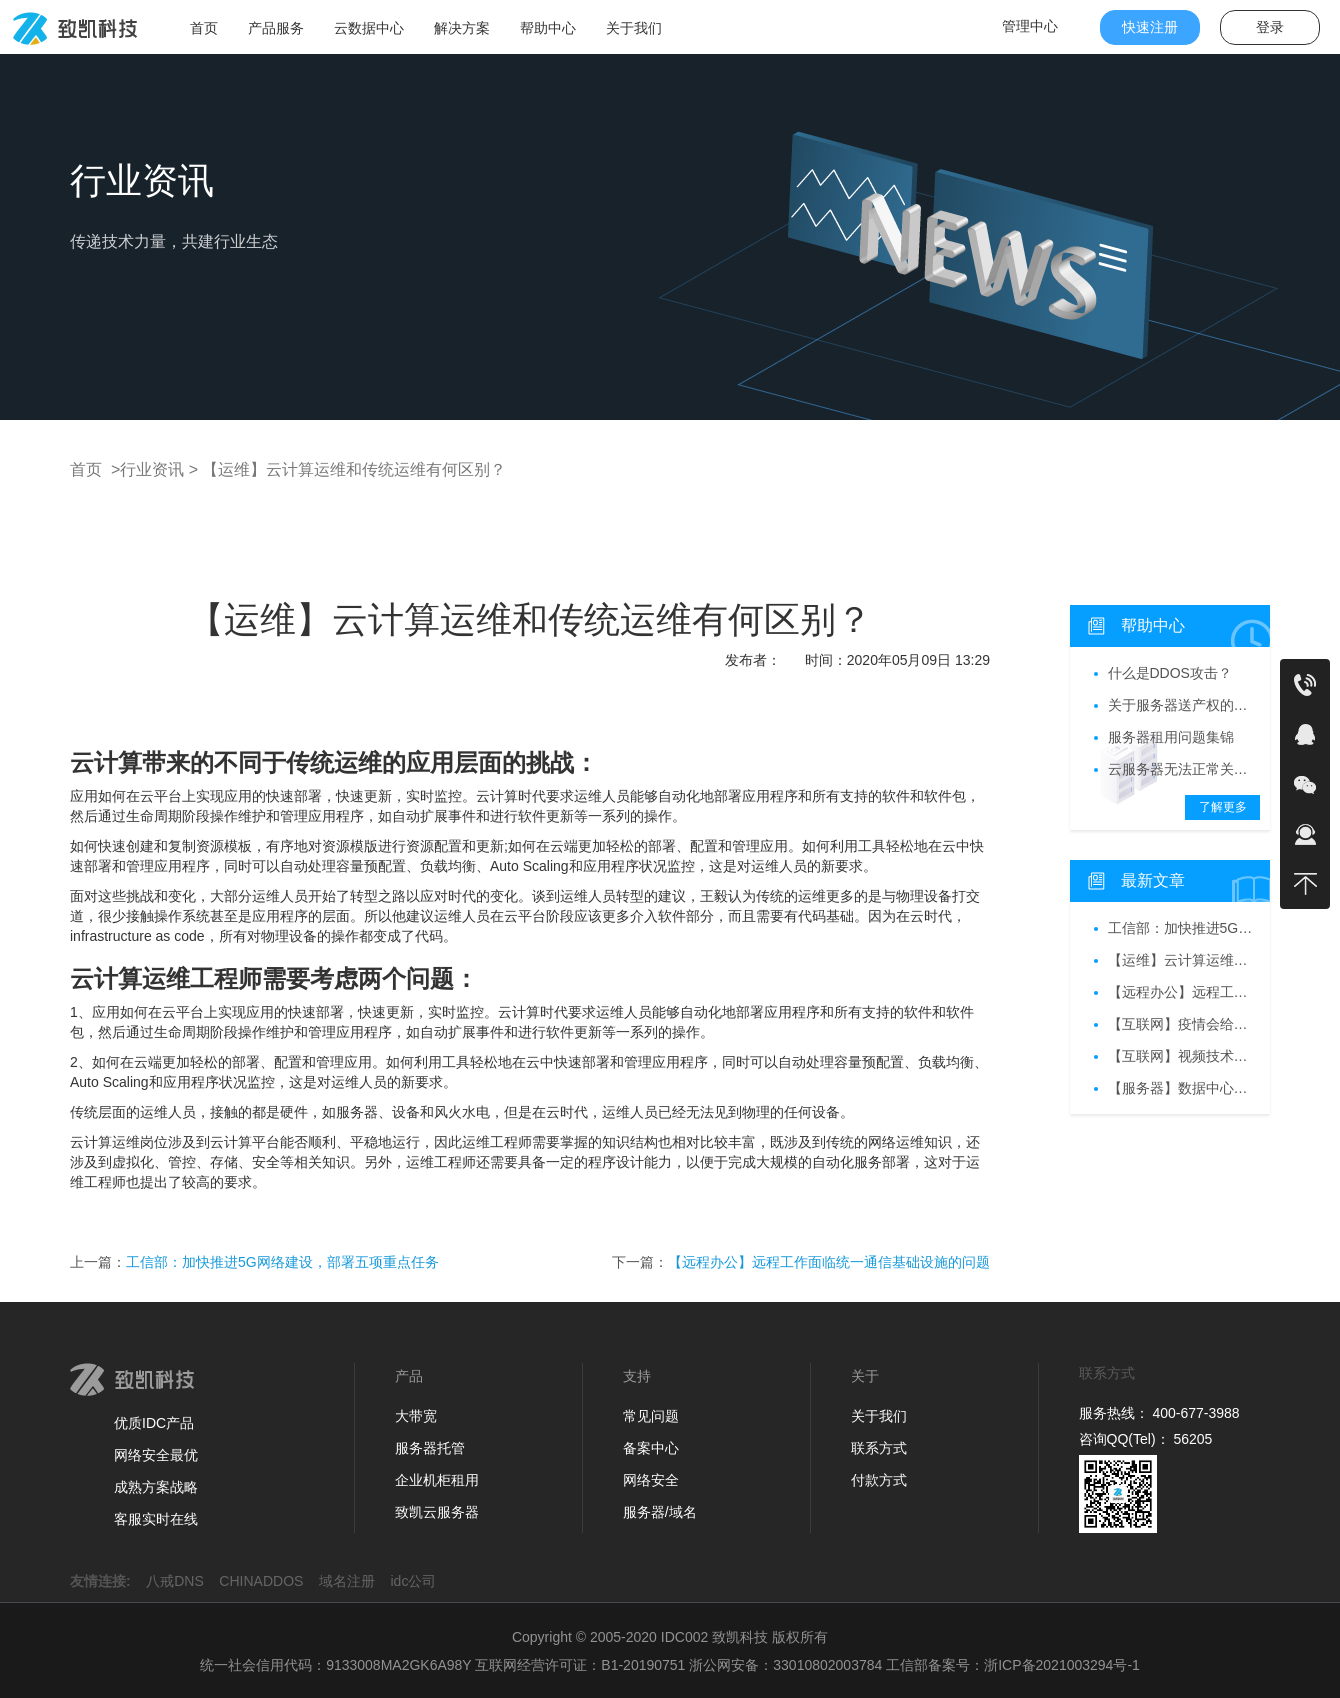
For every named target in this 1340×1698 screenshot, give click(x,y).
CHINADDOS (267, 1581)
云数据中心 (369, 28)
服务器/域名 (660, 1512)
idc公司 (420, 1581)
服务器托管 (430, 1448)
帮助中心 (548, 28)
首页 (204, 28)
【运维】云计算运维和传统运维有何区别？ (352, 469)
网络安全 (651, 1480)
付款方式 (879, 1480)
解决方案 (462, 28)
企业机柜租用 (437, 1480)
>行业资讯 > (152, 469)
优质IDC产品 (154, 1423)
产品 (409, 1376)
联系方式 (879, 1448)
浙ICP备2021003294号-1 (1062, 1665)
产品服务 (276, 28)
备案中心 (651, 1448)
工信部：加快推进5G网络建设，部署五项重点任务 (282, 1262)
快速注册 (1150, 27)
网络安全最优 (156, 1455)
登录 (1270, 27)
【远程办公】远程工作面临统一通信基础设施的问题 (829, 1262)
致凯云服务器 (437, 1512)
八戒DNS (180, 1581)
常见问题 (651, 1416)
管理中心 (1030, 26)
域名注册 (353, 1581)
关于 (865, 1376)
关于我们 (634, 28)
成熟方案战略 (156, 1487)
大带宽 (416, 1416)
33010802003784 (827, 1665)
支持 (637, 1376)
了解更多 (1223, 807)
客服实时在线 (156, 1519)
